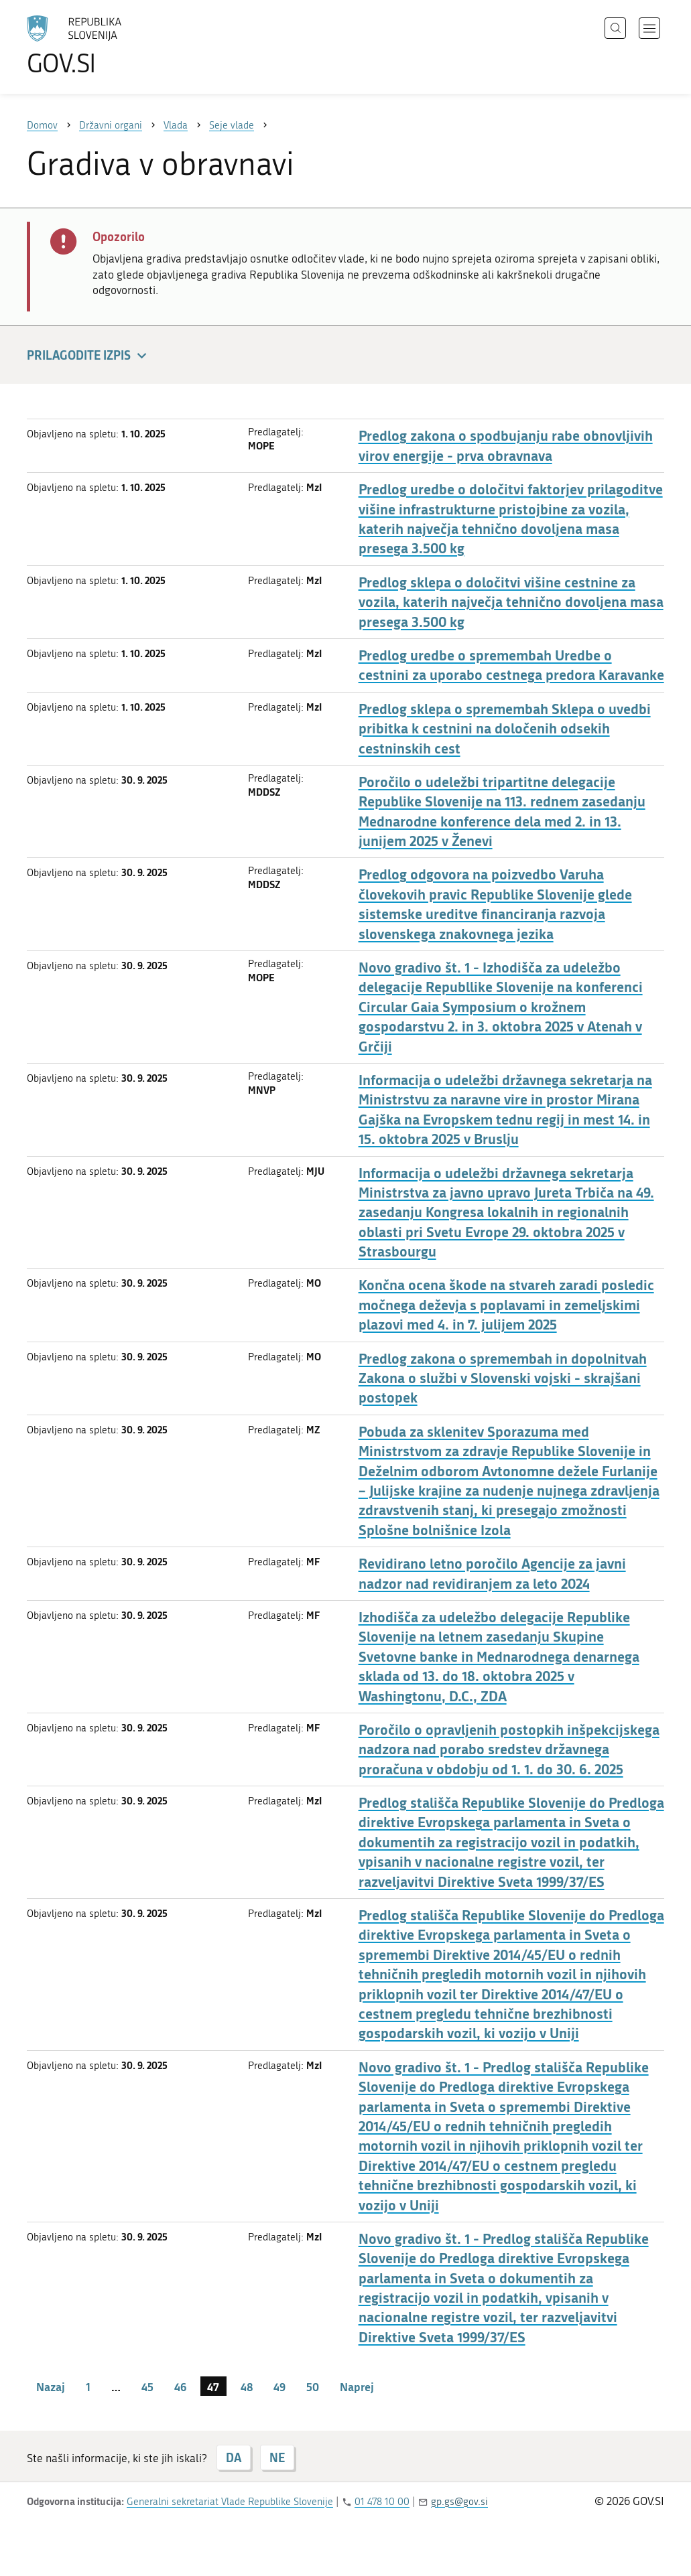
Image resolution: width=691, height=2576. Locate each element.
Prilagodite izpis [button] (89, 356)
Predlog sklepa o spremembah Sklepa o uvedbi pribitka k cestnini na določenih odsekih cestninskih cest (505, 728)
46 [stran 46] (180, 2386)
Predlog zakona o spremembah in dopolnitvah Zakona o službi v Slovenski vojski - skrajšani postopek (503, 1378)
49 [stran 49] (279, 2386)
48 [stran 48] (247, 2386)
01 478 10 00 (382, 2502)
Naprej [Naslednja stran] (357, 2386)
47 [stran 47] (213, 2386)
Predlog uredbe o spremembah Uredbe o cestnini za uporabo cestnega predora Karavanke (511, 665)
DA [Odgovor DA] (233, 2457)
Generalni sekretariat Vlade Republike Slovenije (230, 2502)
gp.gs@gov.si (459, 2502)
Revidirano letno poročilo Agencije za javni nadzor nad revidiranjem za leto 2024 (492, 1573)
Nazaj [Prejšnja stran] (50, 2386)
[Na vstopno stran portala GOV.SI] (111, 45)
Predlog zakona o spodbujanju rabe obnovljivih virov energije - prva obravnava (506, 445)
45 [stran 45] (147, 2386)
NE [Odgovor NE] (277, 2457)
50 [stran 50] (312, 2386)
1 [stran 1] (88, 2386)
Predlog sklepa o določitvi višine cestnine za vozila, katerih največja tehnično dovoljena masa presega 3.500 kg (511, 602)
